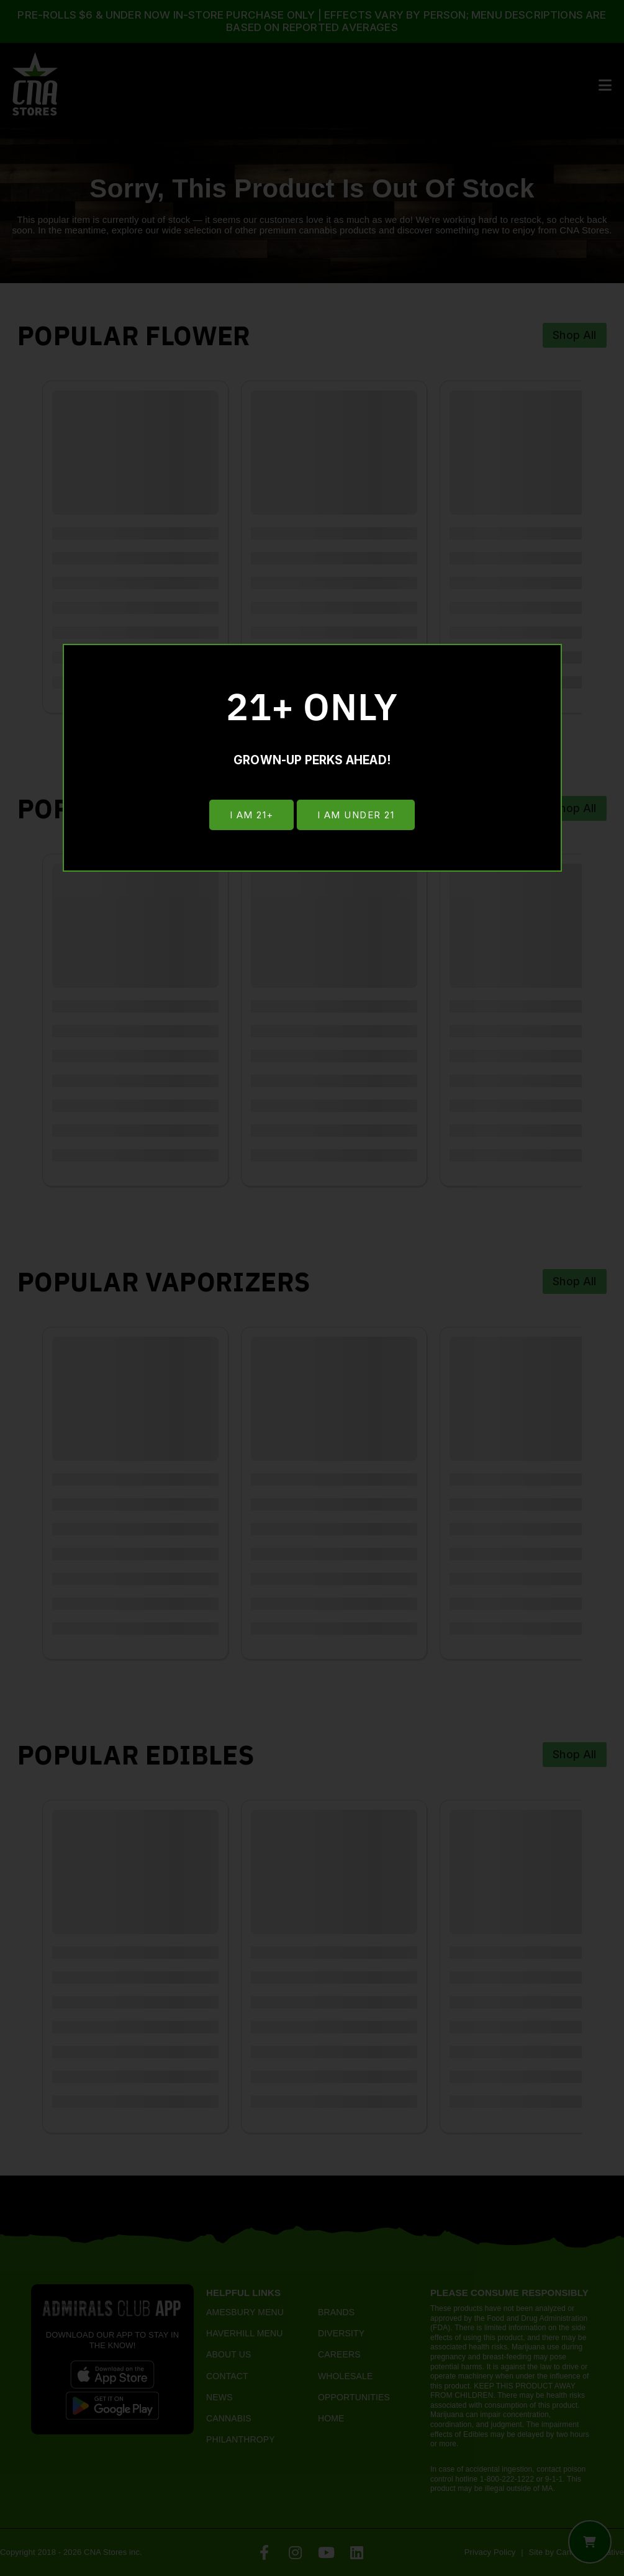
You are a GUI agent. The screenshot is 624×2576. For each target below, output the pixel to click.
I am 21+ (250, 815)
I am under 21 (357, 815)
